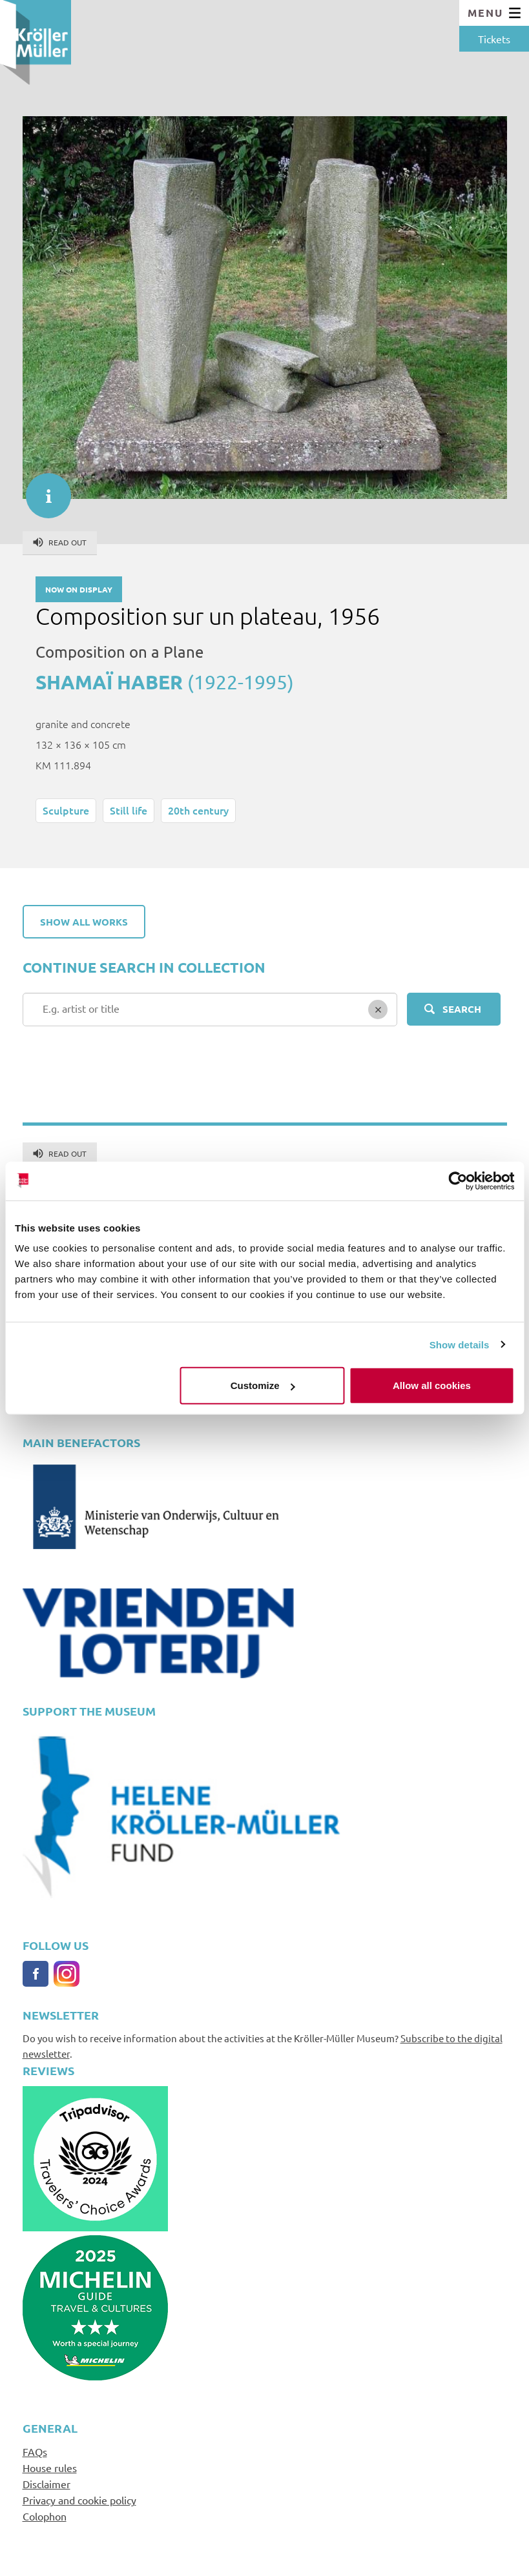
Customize (263, 1385)
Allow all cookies (432, 1385)
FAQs (35, 2451)
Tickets (494, 38)
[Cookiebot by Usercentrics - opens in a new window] (457, 1180)
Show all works (84, 921)
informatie (42, 489)
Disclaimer (46, 2483)
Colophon (45, 2516)
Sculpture (66, 810)
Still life (128, 810)
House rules (50, 2467)
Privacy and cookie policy (79, 2499)
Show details (460, 1344)
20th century (198, 810)
